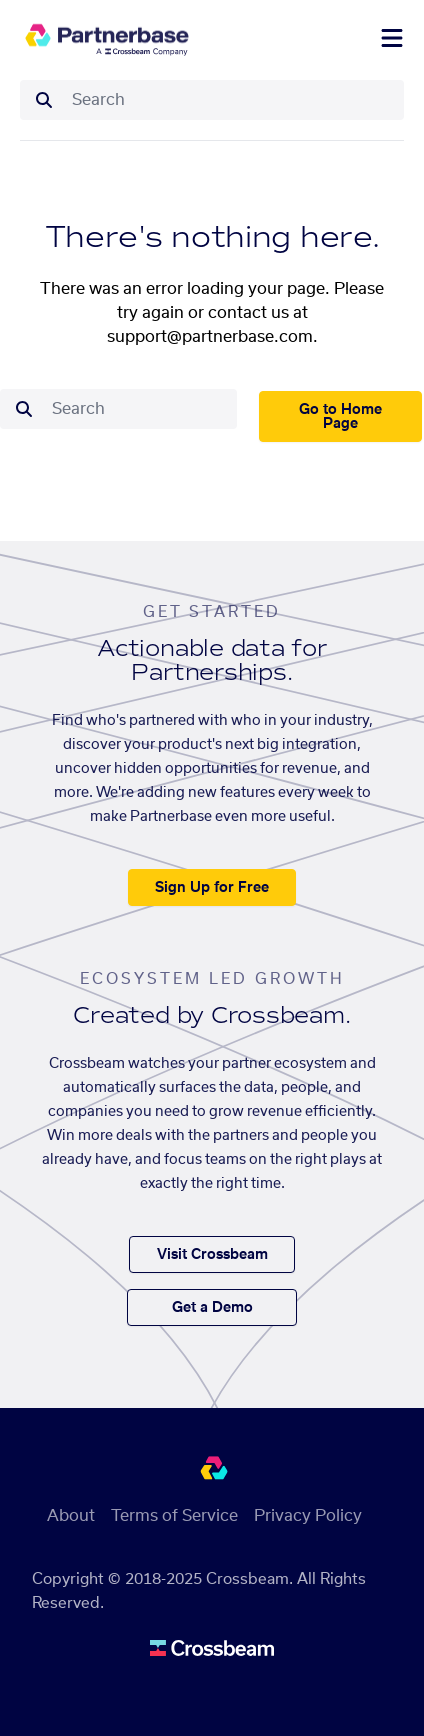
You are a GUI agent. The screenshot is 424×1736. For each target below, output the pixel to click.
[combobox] (232, 100)
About (71, 1516)
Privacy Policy (308, 1516)
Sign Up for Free (212, 888)
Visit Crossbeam (212, 1255)
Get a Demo (212, 1308)
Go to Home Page (340, 417)
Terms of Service (174, 1516)
